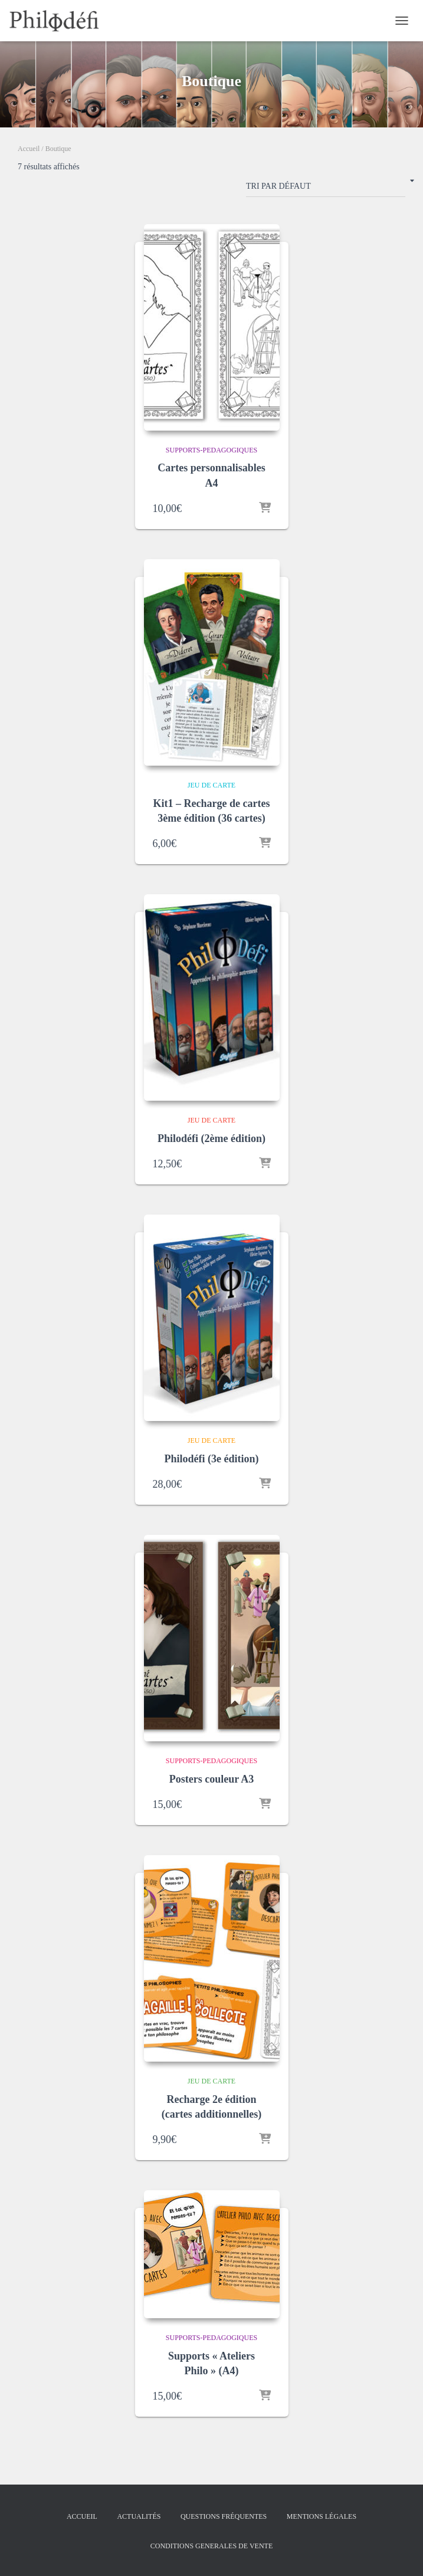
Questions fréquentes (224, 2516)
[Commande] (325, 189)
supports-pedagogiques (211, 450)
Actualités (138, 2516)
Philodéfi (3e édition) (212, 1459)
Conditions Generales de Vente (211, 2546)
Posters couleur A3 (211, 1779)
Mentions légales (321, 2516)
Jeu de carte (211, 785)
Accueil (29, 149)
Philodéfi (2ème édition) (211, 1138)
